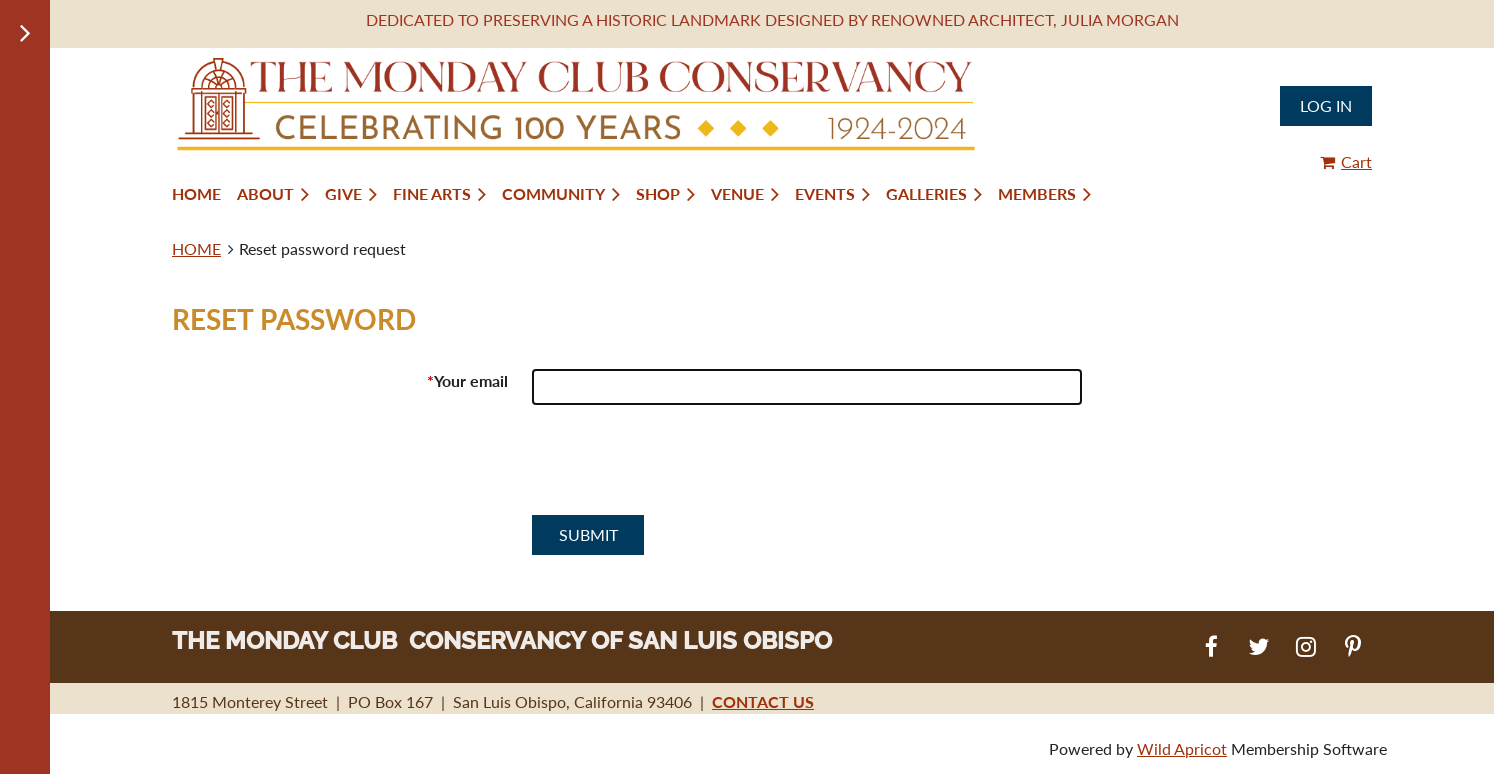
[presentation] (684, 468)
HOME (196, 248)
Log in (1326, 105)
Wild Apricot (1182, 748)
